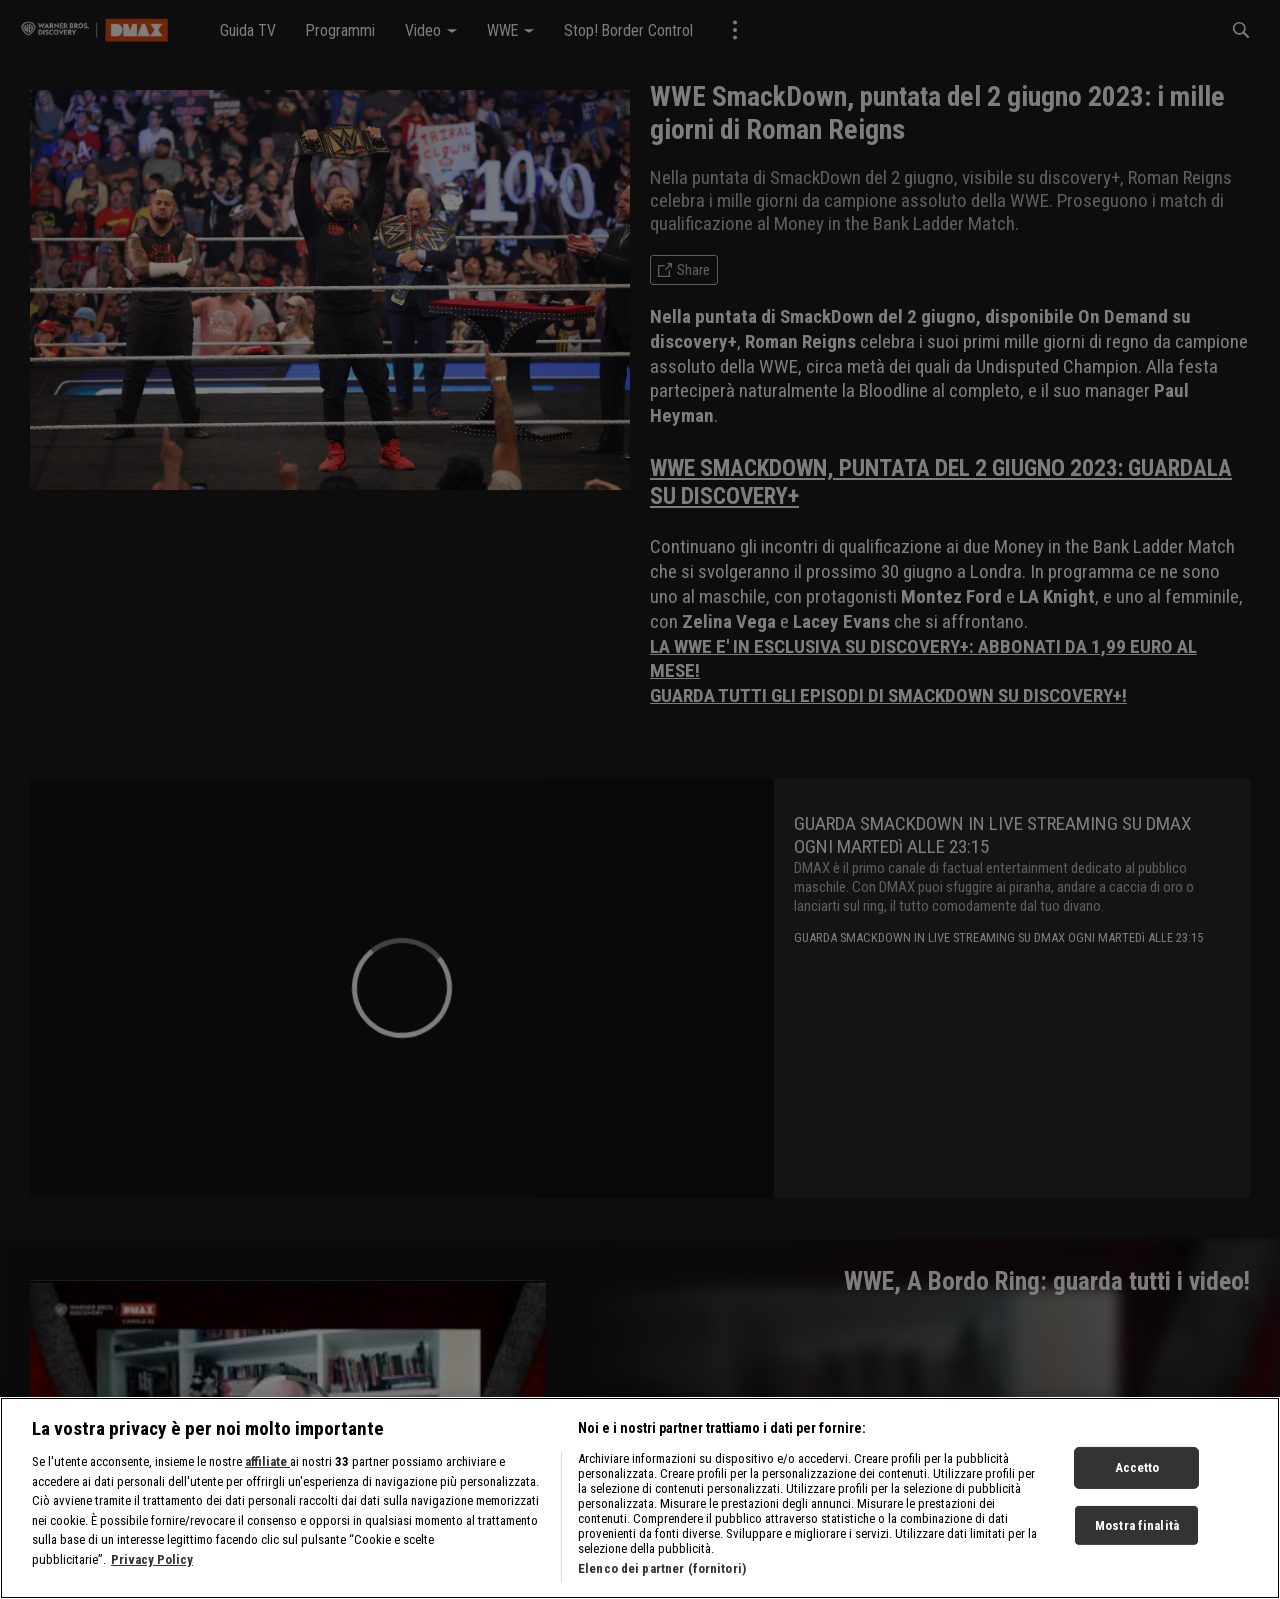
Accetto (1137, 1467)
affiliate (267, 1461)
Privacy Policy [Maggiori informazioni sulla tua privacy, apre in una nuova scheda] (152, 1559)
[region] (640, 1498)
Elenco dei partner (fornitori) (662, 1568)
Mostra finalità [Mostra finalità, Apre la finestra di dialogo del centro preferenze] (1137, 1525)
